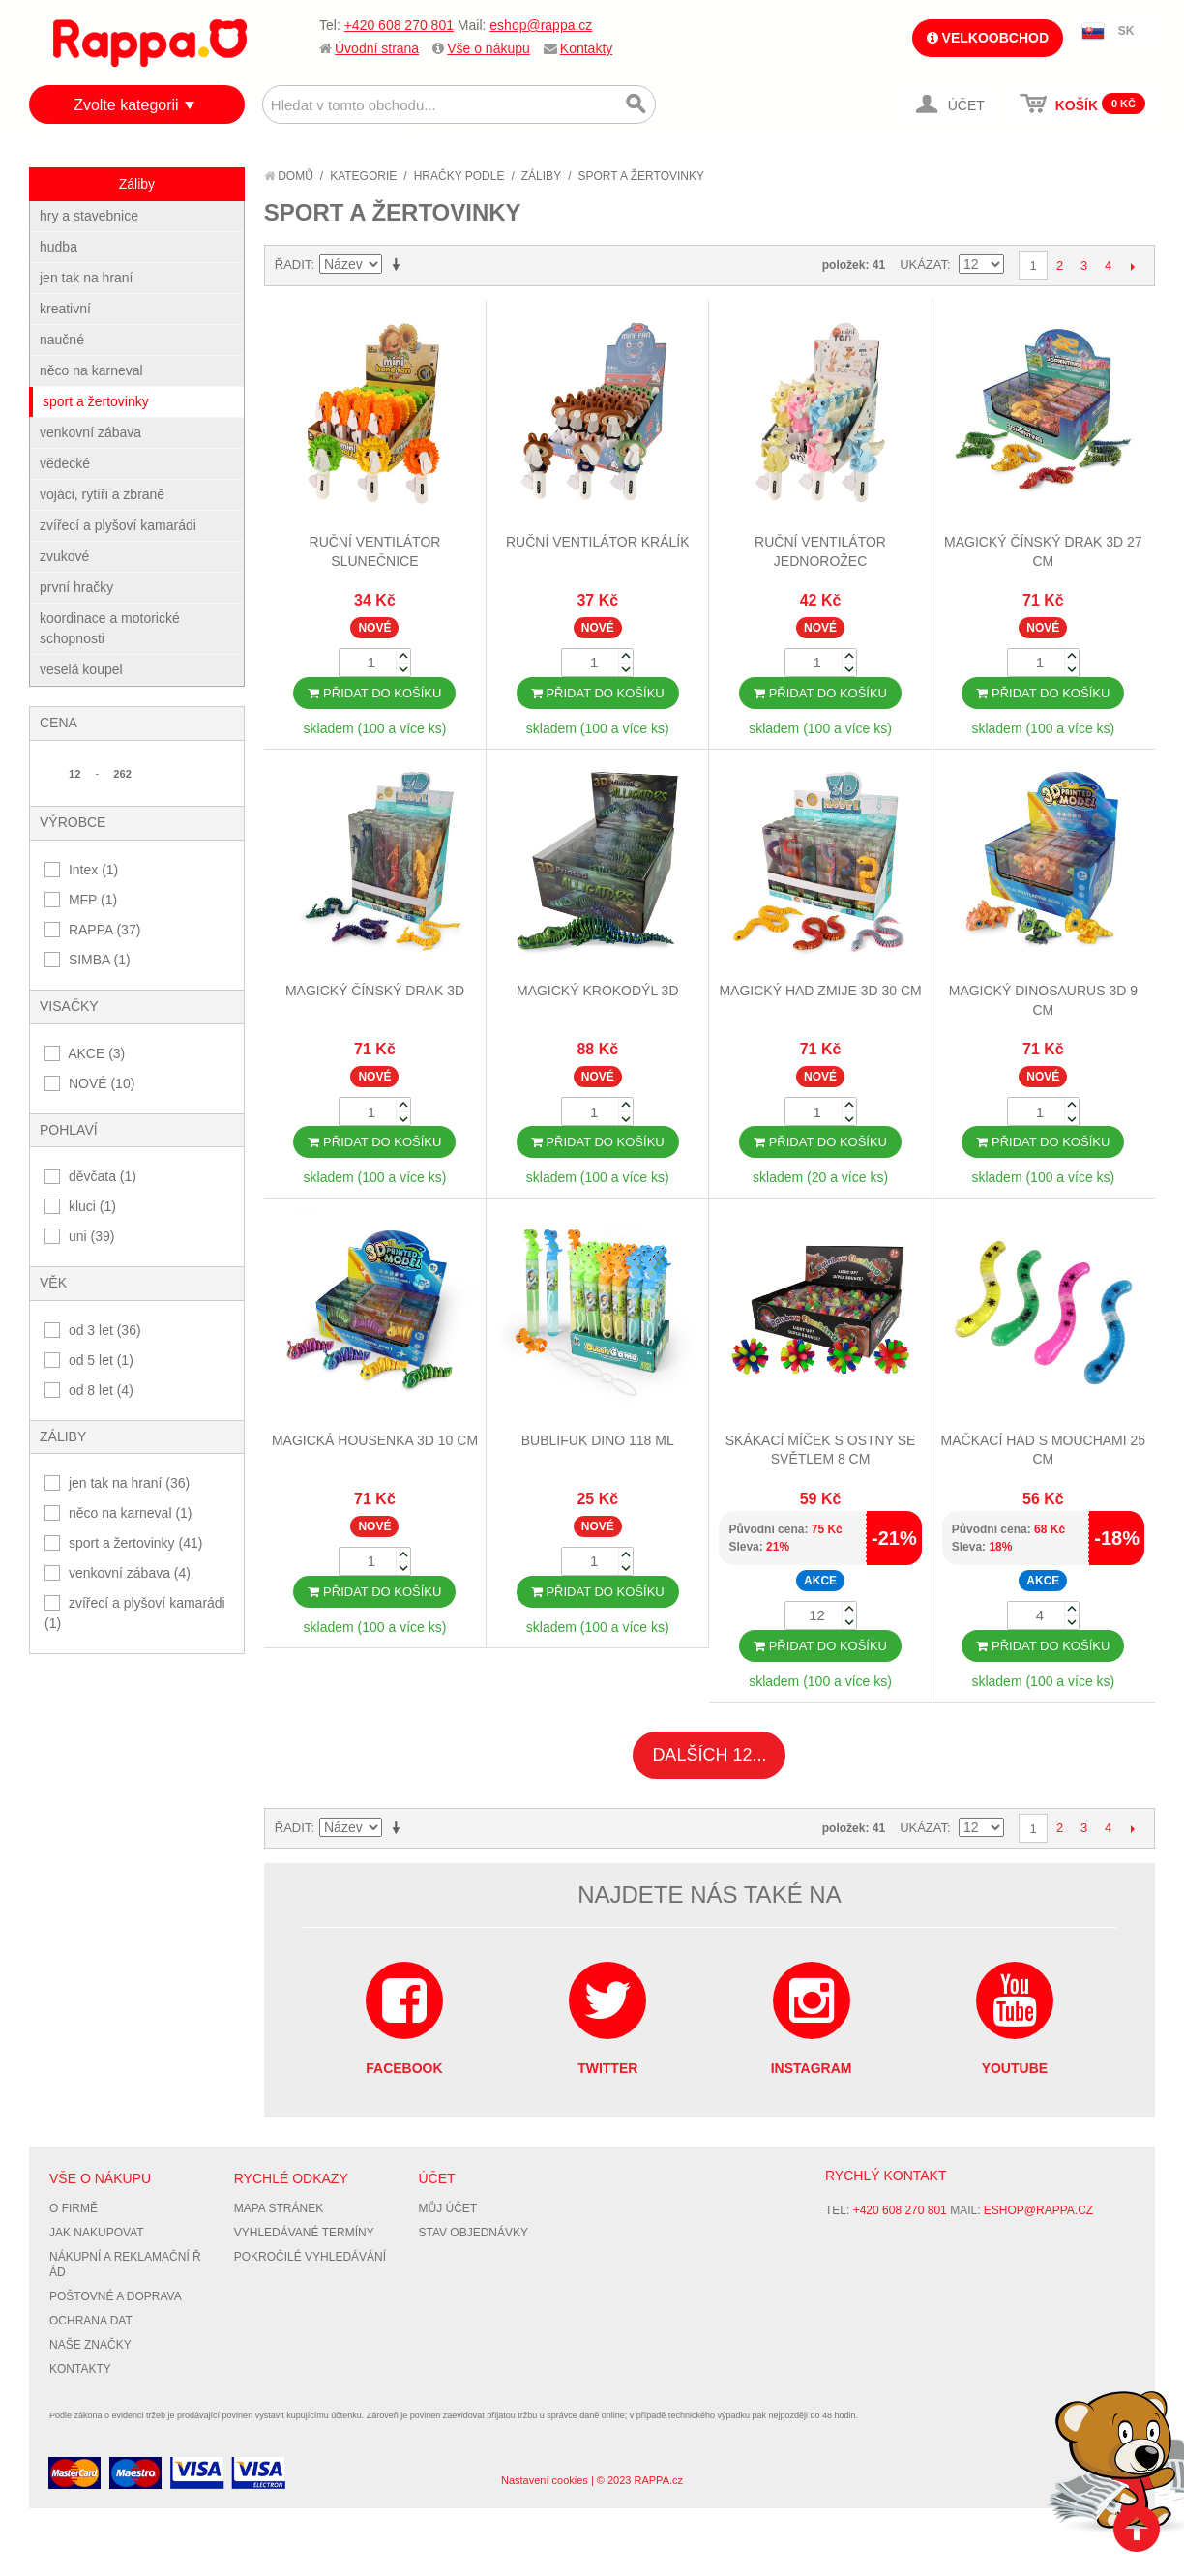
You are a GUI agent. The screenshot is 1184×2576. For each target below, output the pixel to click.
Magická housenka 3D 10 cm (375, 1440)
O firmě (73, 2208)
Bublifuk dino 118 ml (597, 1440)
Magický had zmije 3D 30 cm (820, 990)
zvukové (64, 556)
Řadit (293, 264)
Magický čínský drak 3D (374, 990)
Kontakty (586, 48)
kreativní (65, 308)
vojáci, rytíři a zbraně (102, 494)
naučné (62, 339)
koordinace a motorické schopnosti (110, 628)
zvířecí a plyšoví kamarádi (118, 525)
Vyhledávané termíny (304, 2232)
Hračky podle (459, 176)
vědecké (65, 463)
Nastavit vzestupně (399, 265)
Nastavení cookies (544, 2480)
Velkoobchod (988, 37)
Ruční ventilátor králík (598, 541)
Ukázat (923, 264)
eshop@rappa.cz (540, 25)
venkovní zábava (90, 432)
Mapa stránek (278, 2208)
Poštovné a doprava (115, 2296)
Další (1132, 266)
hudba (58, 246)
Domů (288, 176)
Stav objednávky (473, 2232)
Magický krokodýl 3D (598, 990)
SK (1126, 31)
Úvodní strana (377, 48)
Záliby (541, 176)
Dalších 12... (709, 1754)
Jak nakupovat (96, 2232)
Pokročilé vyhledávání (310, 2257)
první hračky (76, 587)
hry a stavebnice (89, 215)
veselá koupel (81, 669)
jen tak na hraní (86, 277)
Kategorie (363, 176)
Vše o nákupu (488, 48)
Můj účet (447, 2208)
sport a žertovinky (96, 401)
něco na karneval (91, 370)
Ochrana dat (91, 2320)
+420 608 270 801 (399, 25)
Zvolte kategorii (126, 105)
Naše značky (90, 2345)
